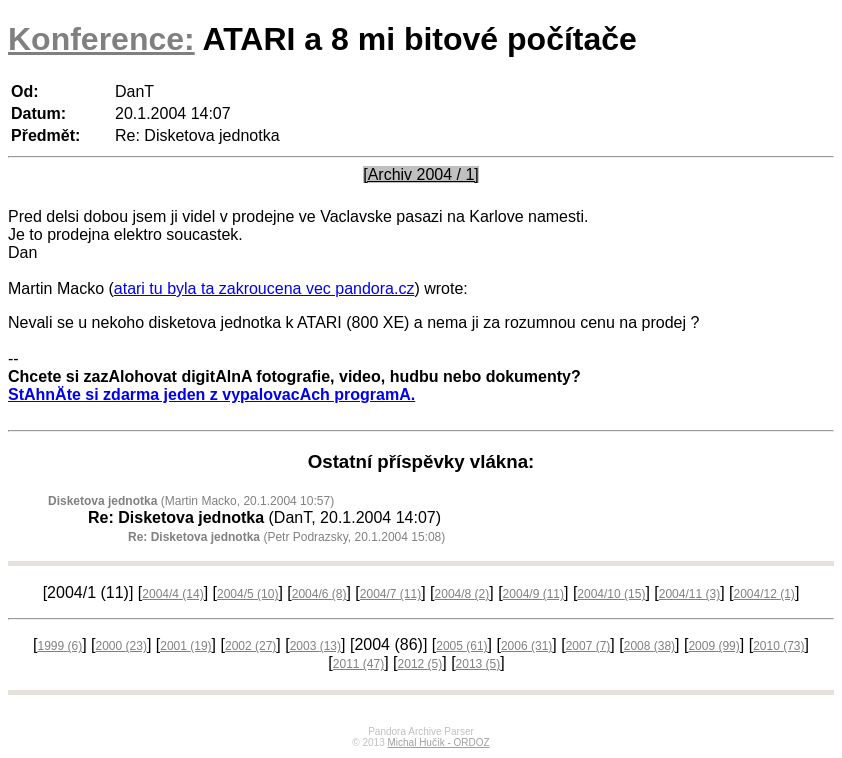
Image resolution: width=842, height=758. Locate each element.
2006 (526, 646)
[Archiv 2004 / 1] (421, 174)
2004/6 (319, 594)
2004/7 (390, 594)
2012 (420, 664)
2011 (358, 664)
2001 (185, 646)
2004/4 (172, 594)
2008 (649, 646)
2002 (250, 646)
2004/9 (533, 594)
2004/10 (611, 594)
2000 (121, 646)
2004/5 (247, 594)
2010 (778, 646)
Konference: (101, 39)
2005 (461, 646)
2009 (713, 646)
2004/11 (689, 594)
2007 (588, 646)
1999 (59, 646)
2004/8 (462, 594)
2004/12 (763, 594)
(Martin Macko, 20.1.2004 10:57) (191, 501)
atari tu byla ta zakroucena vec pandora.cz (264, 288)
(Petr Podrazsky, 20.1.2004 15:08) (286, 537)
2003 (315, 646)
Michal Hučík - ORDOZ (438, 742)
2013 (478, 664)
